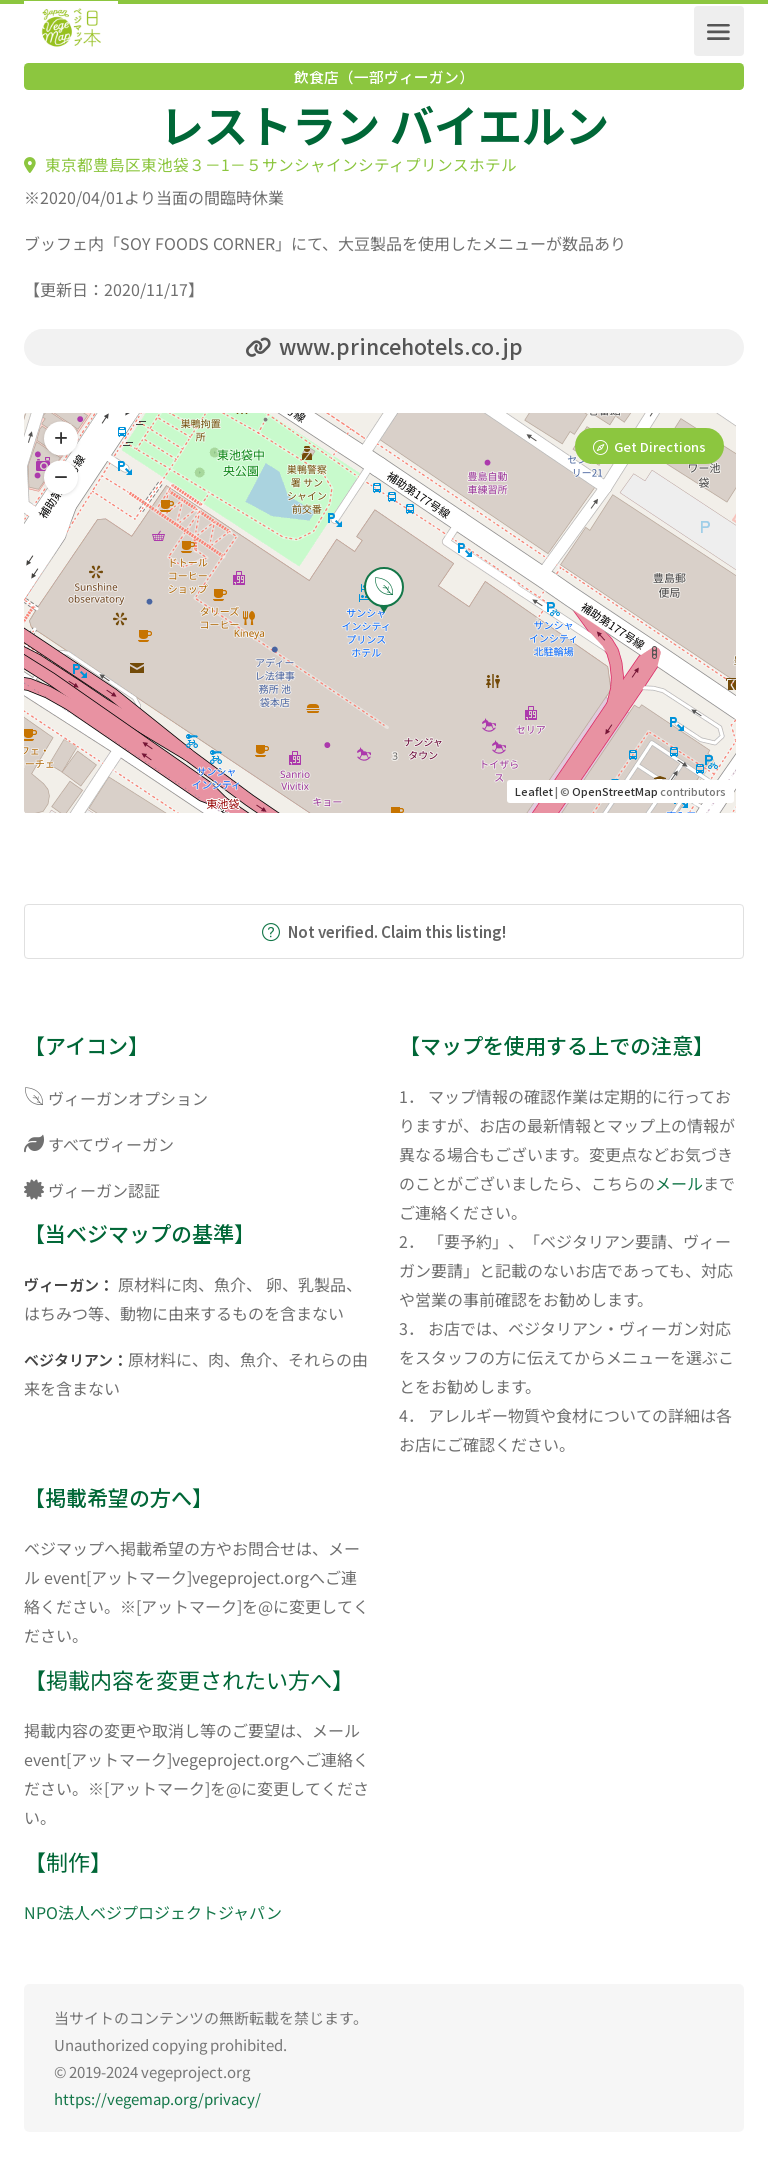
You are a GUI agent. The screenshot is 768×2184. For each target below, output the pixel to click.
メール (679, 1184)
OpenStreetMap (615, 792)
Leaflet (534, 792)
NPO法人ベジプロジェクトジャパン (153, 1914)
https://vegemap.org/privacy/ (157, 2100)
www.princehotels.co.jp (384, 346)
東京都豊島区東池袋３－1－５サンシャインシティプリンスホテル (270, 164)
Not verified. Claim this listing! (384, 932)
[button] (61, 479)
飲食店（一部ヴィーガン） (384, 77)
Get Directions (660, 447)
